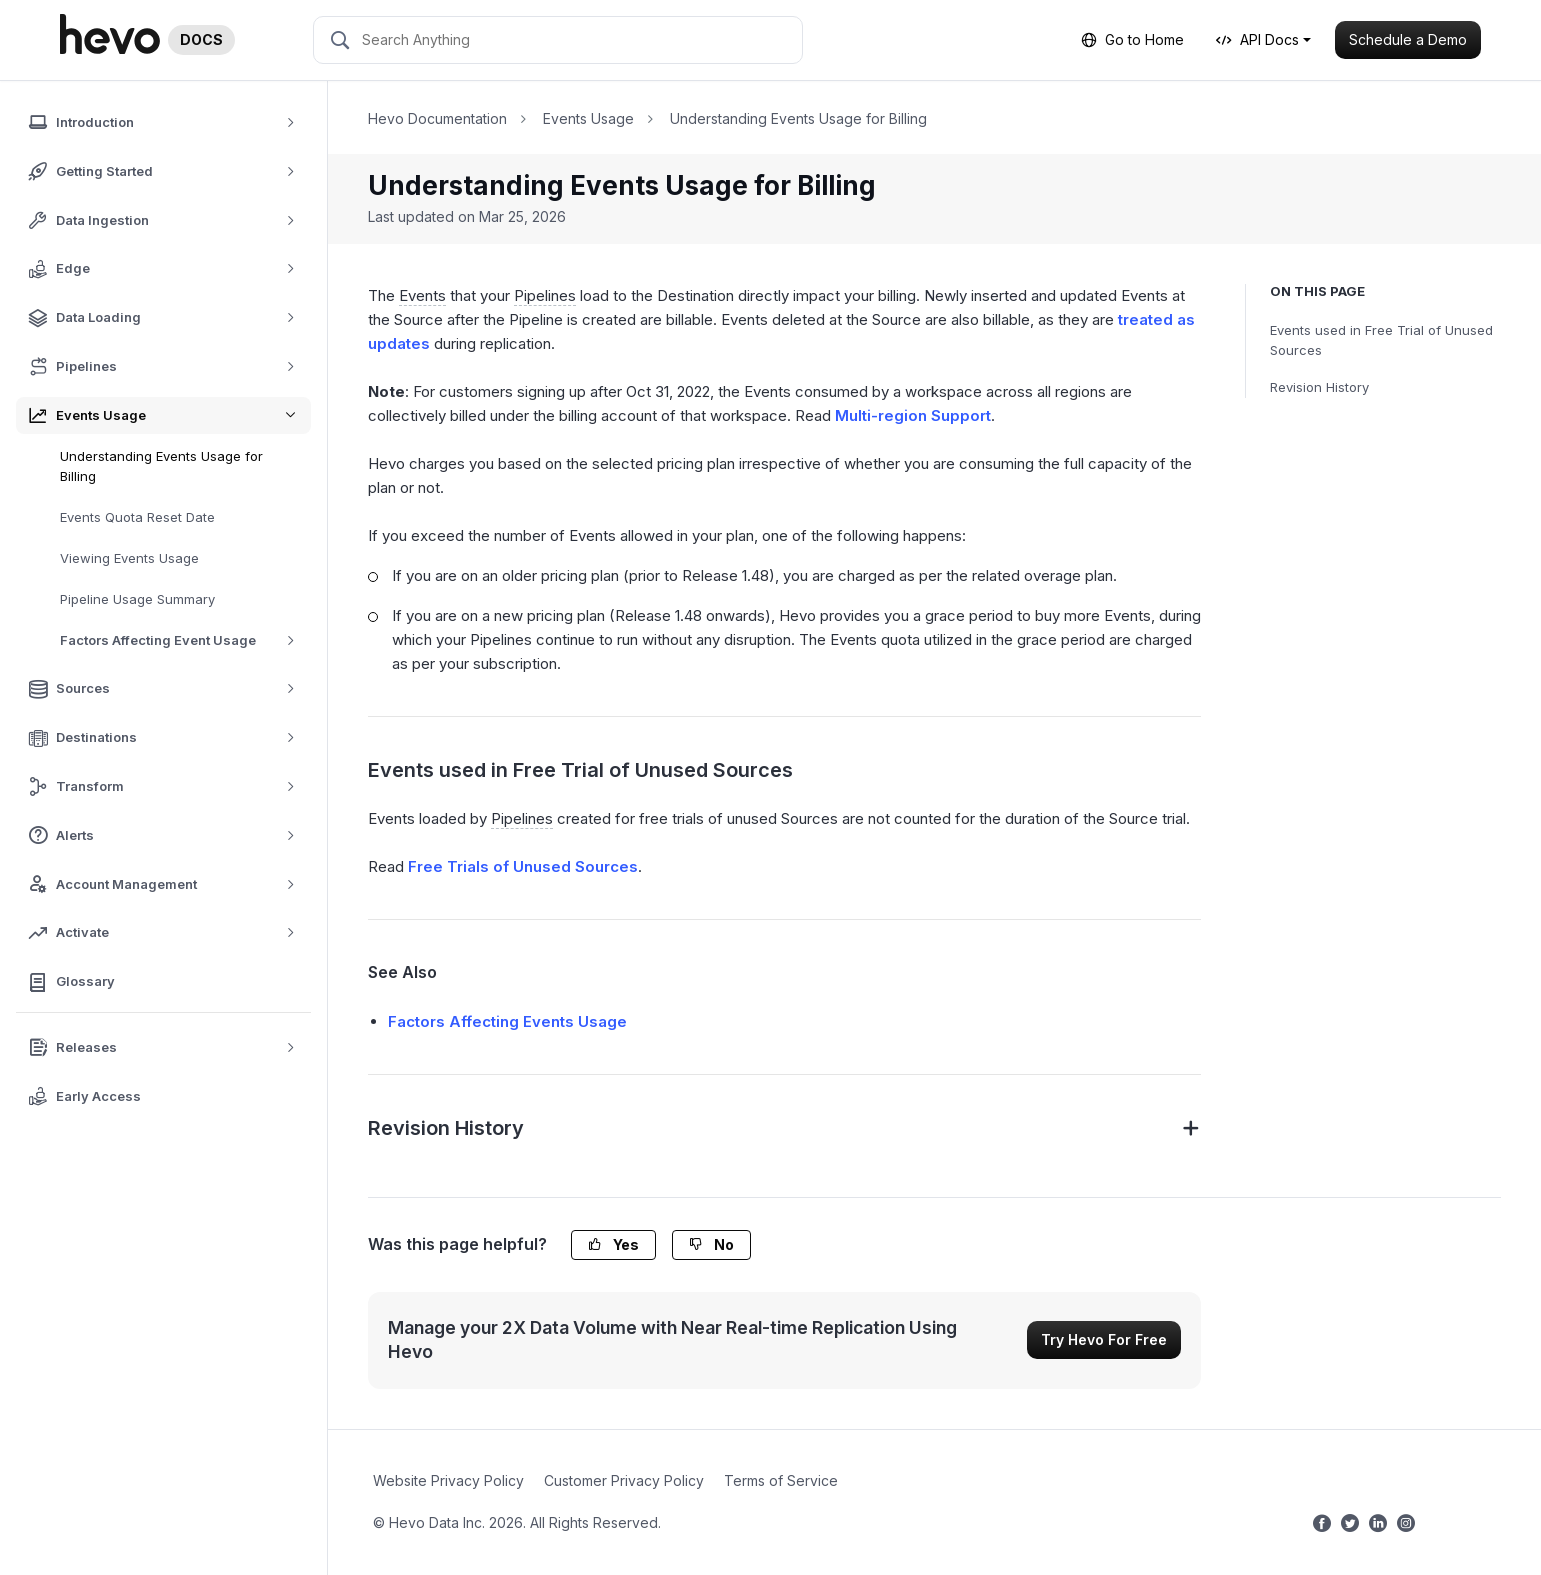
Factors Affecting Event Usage (184, 640)
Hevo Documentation (437, 118)
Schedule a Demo (1408, 39)
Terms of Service (781, 1480)
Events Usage (588, 118)
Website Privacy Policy (448, 1480)
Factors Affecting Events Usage (507, 1021)
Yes (613, 1244)
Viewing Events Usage (129, 558)
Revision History (1319, 387)
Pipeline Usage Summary (137, 599)
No (711, 1244)
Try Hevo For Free (1104, 1339)
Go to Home (1132, 39)
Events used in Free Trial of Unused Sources (1381, 340)
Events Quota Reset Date (137, 517)
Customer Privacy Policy (624, 1480)
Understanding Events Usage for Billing (161, 466)
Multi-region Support (913, 415)
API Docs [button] (1257, 39)
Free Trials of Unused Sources (523, 866)
